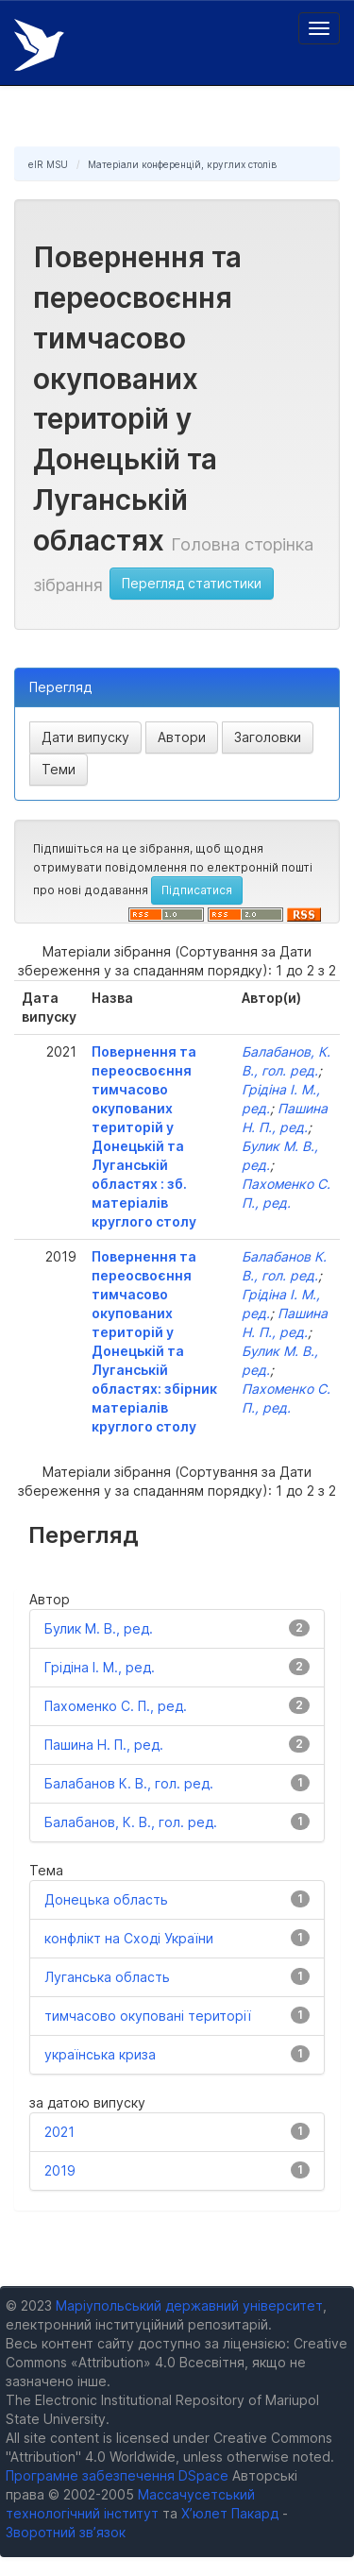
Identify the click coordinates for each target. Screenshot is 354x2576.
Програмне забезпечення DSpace (117, 2475)
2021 (59, 2132)
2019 (60, 2170)
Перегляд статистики (191, 583)
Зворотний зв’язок (66, 2532)
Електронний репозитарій (39, 45)
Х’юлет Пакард (229, 2513)
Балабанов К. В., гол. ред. (128, 1783)
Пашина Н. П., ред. (103, 1745)
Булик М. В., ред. (98, 1628)
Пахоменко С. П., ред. (115, 1706)
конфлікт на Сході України (128, 1938)
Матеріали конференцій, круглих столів (182, 164)
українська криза (100, 2054)
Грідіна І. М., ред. (99, 1667)
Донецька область (106, 1899)
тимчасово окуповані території (147, 2016)
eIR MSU (48, 164)
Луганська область (107, 1977)
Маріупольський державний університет (189, 2305)
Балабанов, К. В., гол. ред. (130, 1822)
